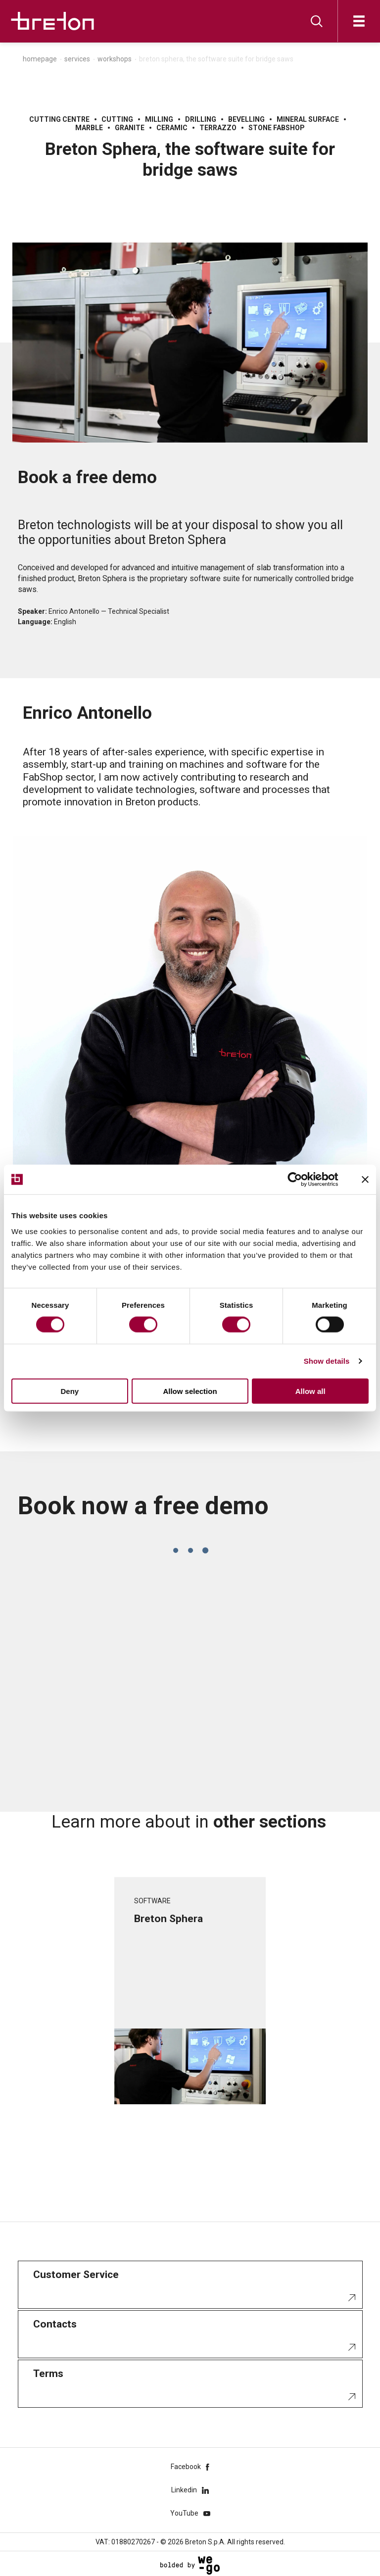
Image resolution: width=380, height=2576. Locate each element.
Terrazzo (218, 128)
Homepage (40, 59)
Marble (89, 128)
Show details (327, 1361)
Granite (129, 128)
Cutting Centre (59, 119)
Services (77, 59)
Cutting (117, 119)
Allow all (310, 1391)
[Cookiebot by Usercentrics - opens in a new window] (302, 1179)
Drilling (200, 119)
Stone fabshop (276, 128)
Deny (69, 1391)
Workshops (114, 59)
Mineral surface (308, 119)
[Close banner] (365, 1179)
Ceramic (172, 128)
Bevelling (246, 119)
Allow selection (190, 1391)
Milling (159, 119)
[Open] (359, 21)
